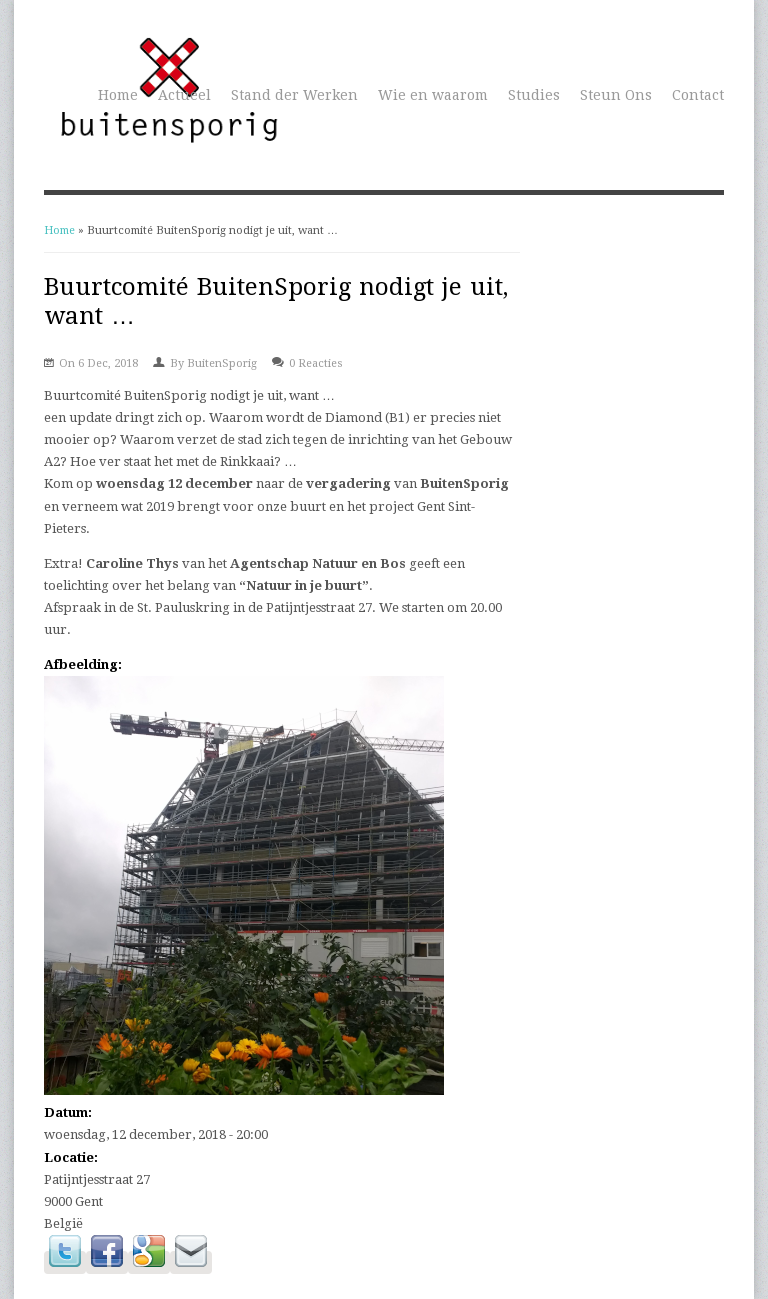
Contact (698, 95)
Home (118, 95)
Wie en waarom (433, 95)
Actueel (184, 95)
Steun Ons (616, 95)
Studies (534, 95)
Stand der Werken (294, 95)
